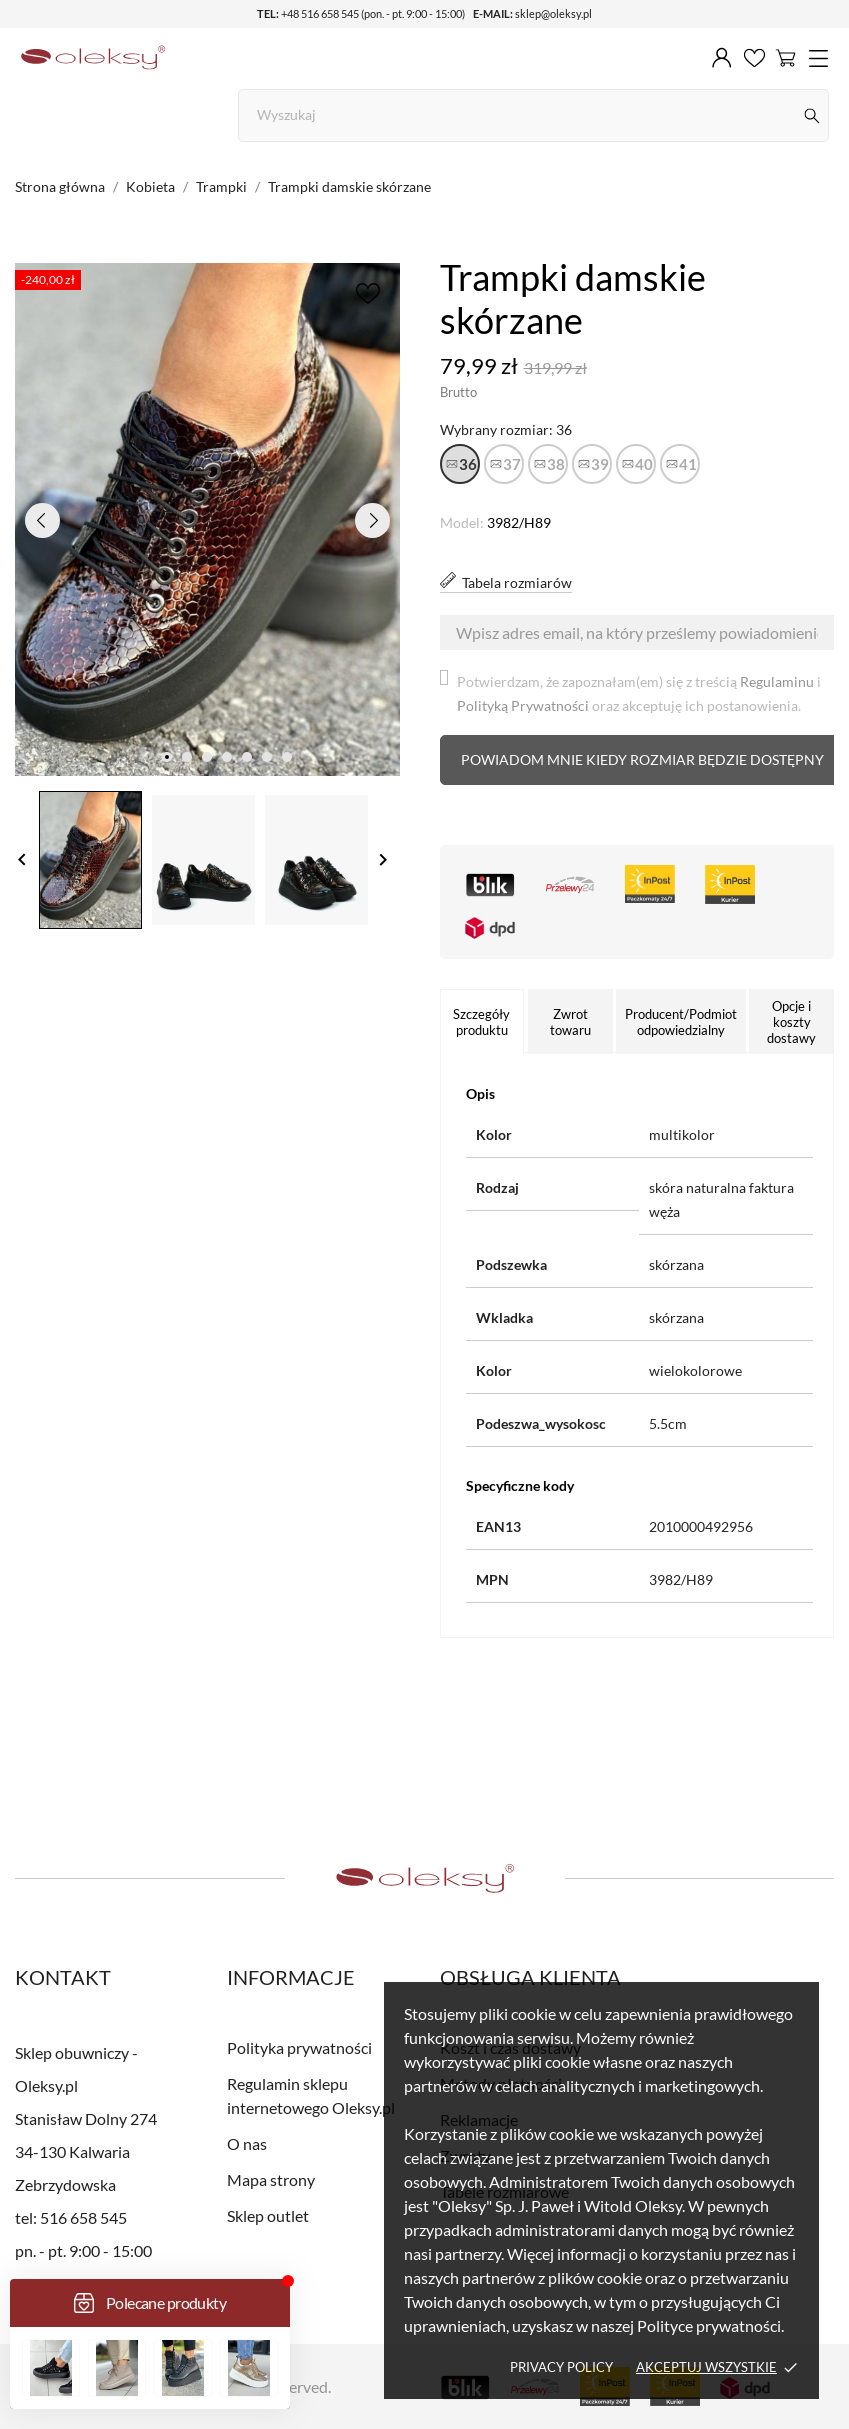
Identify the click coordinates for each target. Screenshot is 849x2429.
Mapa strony (271, 2179)
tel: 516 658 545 (71, 2217)
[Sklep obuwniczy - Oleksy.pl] (93, 58)
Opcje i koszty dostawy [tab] (791, 1022)
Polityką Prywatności (523, 705)
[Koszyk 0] (785, 57)
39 (600, 464)
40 (644, 464)
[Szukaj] (812, 115)
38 (556, 464)
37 (512, 464)
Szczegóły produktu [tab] (481, 1022)
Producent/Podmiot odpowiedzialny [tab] (681, 1022)
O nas (247, 2143)
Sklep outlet (268, 2215)
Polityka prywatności (299, 2047)
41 (688, 464)
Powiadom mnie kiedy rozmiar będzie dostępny (642, 759)
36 (468, 464)
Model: (462, 522)
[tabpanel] (207, 519)
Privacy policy (561, 2367)
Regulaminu (777, 681)
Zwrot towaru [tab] (570, 1022)
